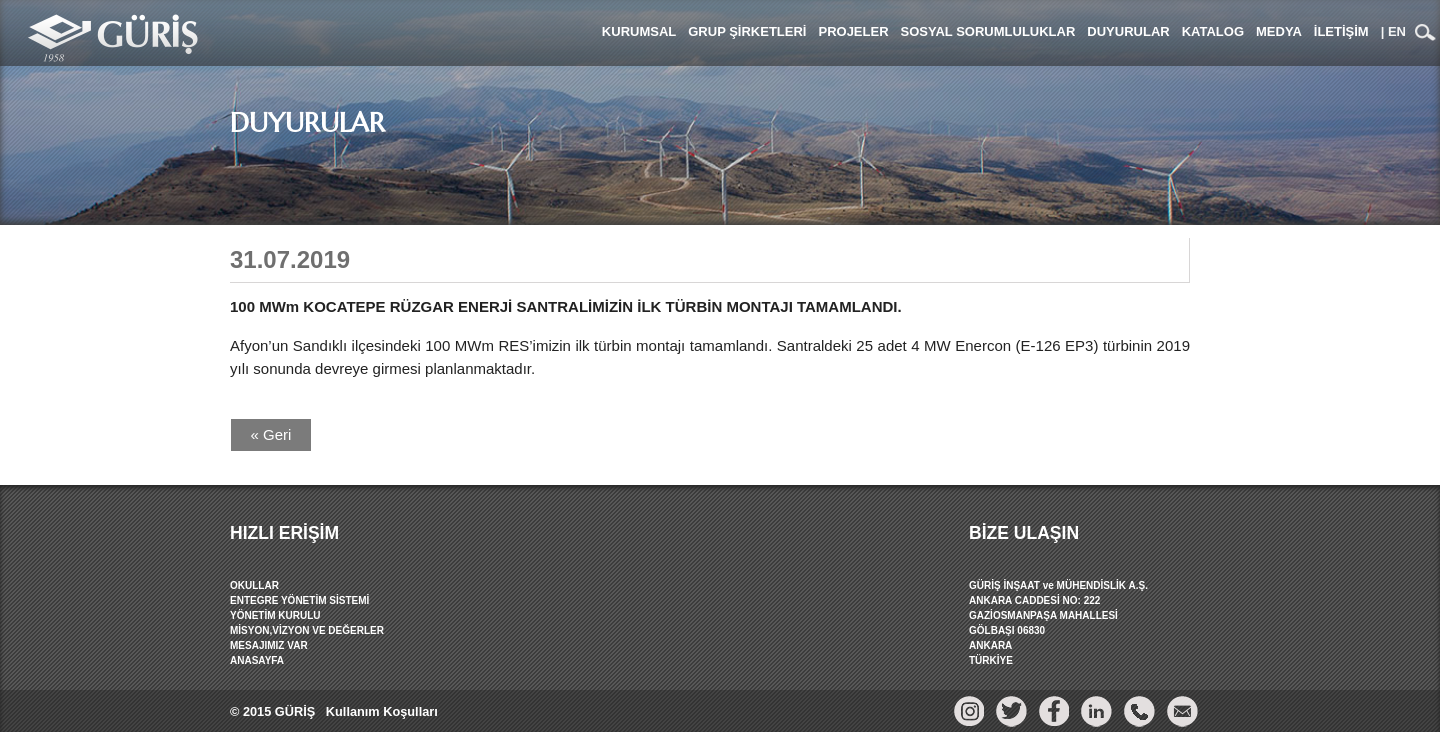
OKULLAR (254, 585)
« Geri (271, 434)
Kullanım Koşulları (379, 711)
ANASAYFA (257, 660)
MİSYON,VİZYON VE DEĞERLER (307, 630)
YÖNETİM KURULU (275, 615)
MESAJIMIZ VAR (269, 645)
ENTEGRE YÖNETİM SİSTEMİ (299, 600)
